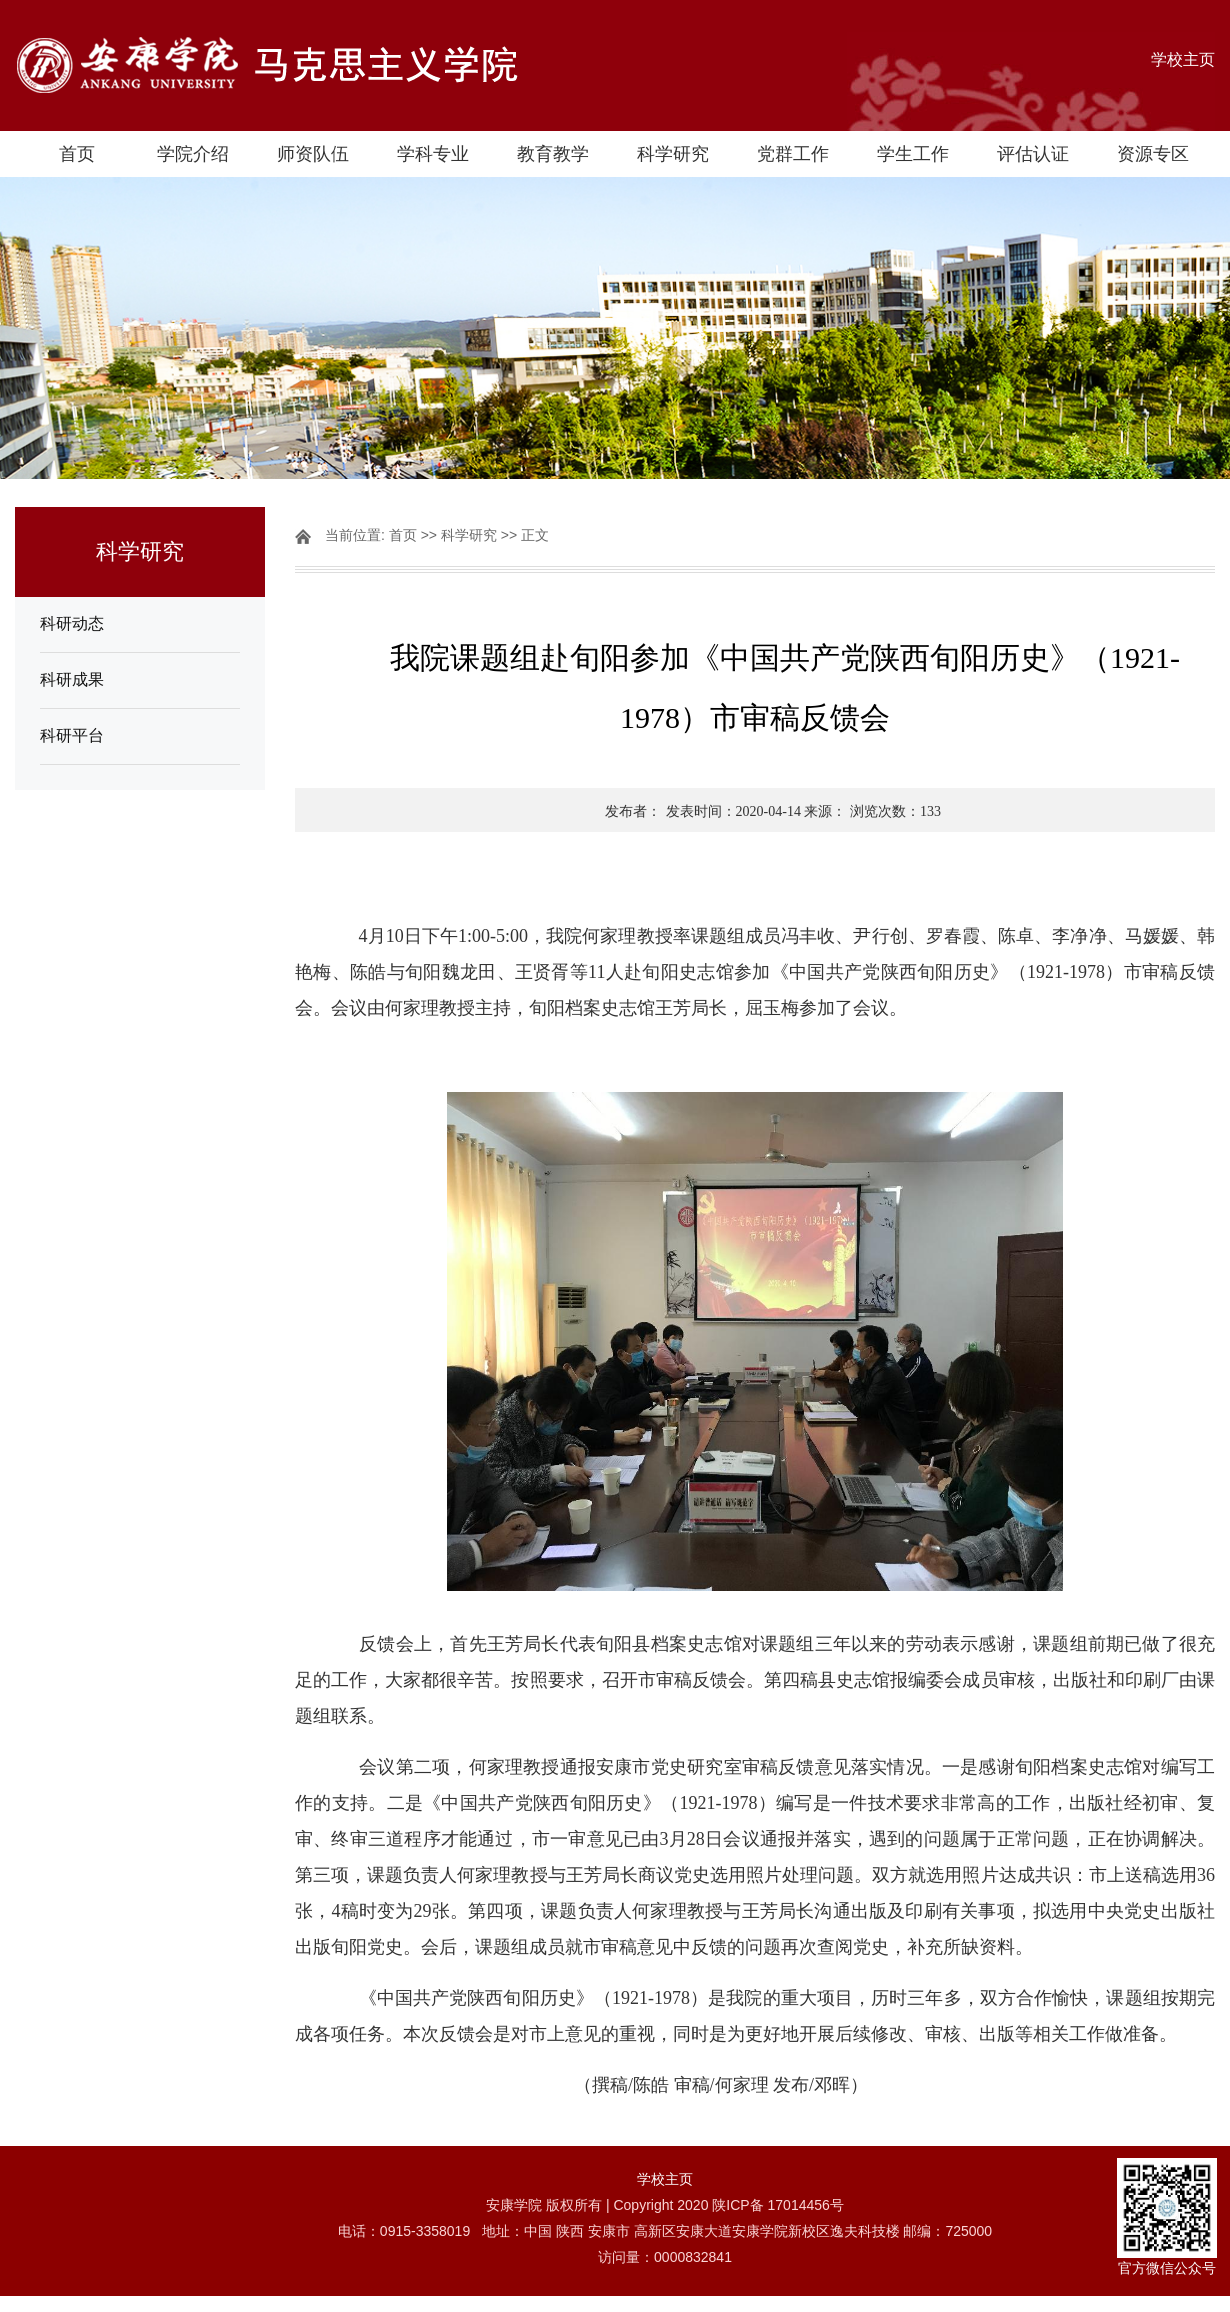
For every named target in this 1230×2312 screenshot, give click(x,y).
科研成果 (72, 679)
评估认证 (1033, 154)
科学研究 (673, 154)
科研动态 (72, 623)
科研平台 (72, 735)
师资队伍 (313, 154)
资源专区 (1153, 154)
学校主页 (1183, 59)
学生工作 (913, 154)
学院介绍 (193, 154)
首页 (77, 154)
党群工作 (793, 154)
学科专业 (433, 154)
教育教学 (553, 154)
